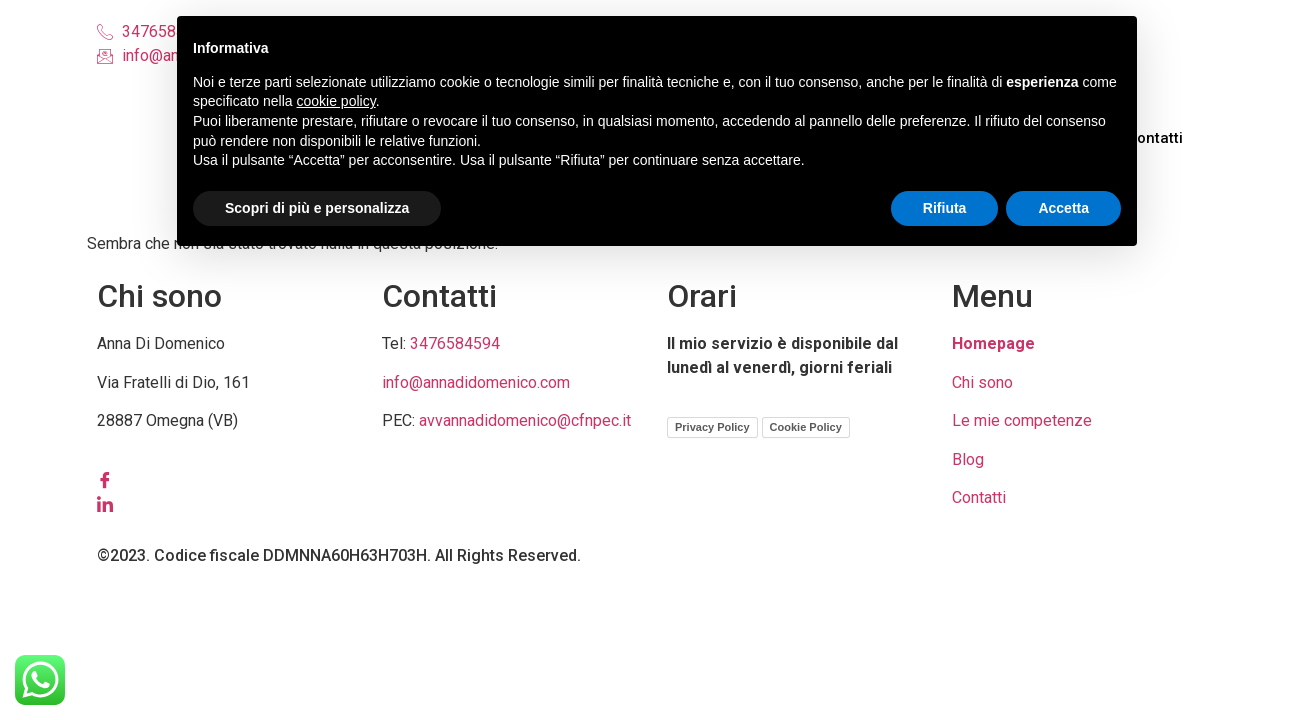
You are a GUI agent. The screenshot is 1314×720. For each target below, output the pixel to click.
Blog (968, 459)
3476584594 (455, 343)
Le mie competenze (1022, 420)
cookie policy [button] (336, 101)
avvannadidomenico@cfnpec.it (525, 420)
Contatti (1159, 138)
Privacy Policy (712, 427)
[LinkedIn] (229, 504)
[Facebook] (229, 480)
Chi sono (982, 382)
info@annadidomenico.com (476, 382)
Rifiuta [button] (945, 208)
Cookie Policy (806, 427)
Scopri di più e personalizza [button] (317, 208)
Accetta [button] (1063, 208)
